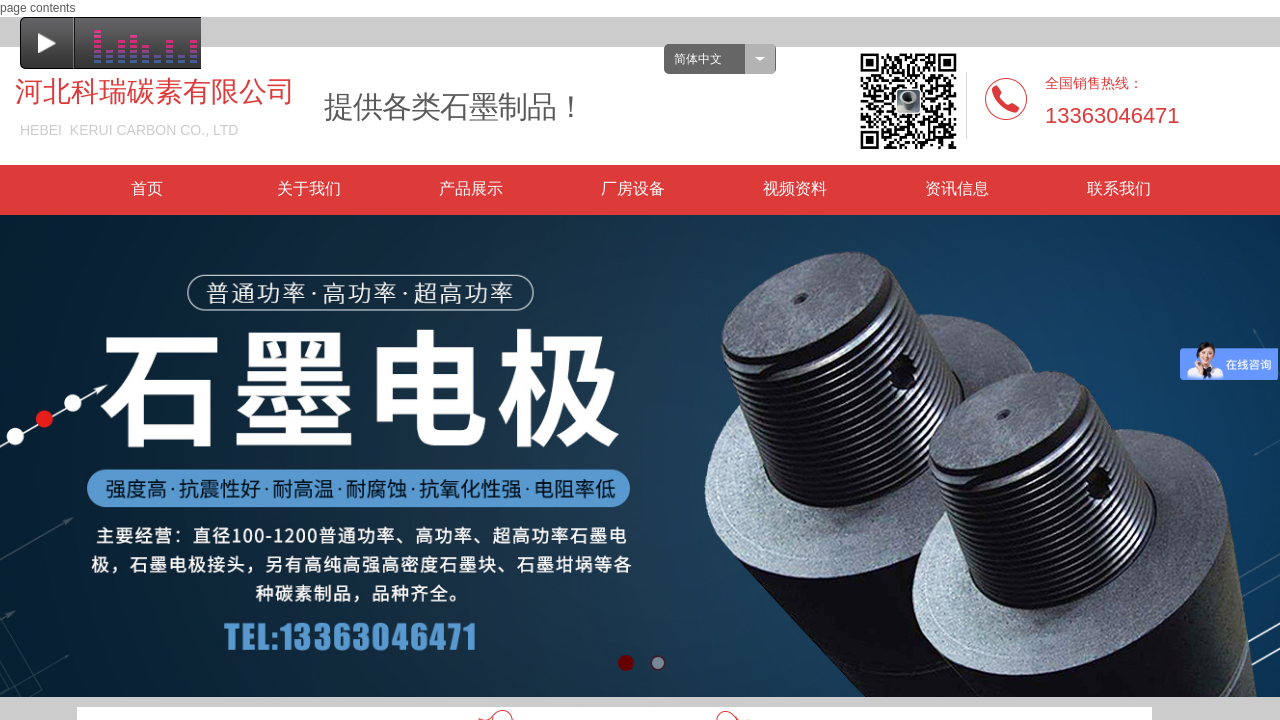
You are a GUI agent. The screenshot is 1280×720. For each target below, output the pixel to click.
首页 (147, 188)
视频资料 (795, 188)
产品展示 (471, 188)
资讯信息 (957, 188)
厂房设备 (633, 188)
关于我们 (309, 188)
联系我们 (1119, 188)
